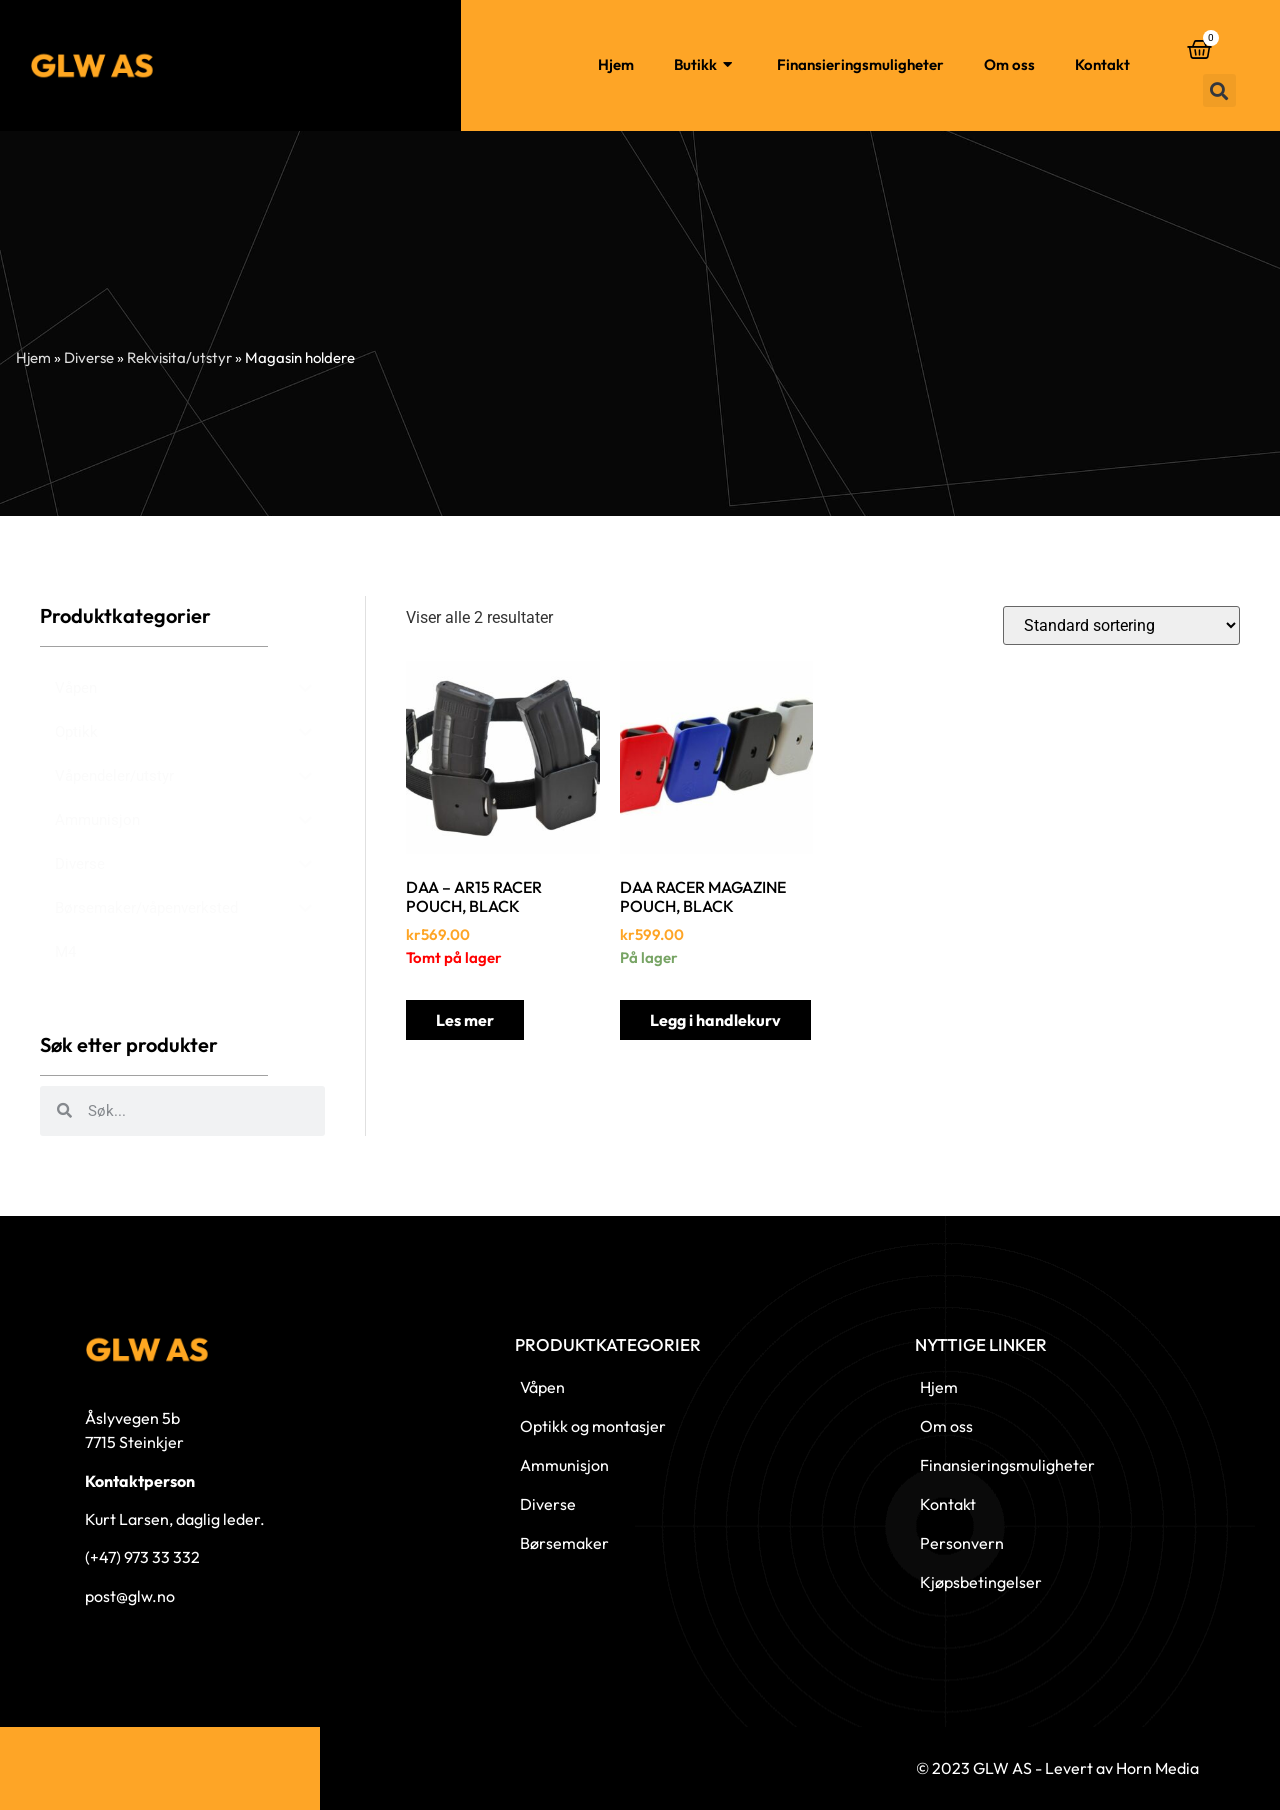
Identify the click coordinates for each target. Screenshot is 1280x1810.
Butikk (705, 65)
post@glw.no (130, 1596)
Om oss (1009, 64)
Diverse (89, 357)
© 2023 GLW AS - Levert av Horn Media (1057, 1768)
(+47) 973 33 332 (142, 1557)
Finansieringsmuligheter (860, 64)
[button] (1219, 90)
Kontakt (1102, 64)
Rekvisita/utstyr (179, 357)
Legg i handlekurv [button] (715, 1020)
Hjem (616, 64)
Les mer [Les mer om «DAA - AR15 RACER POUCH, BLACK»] (465, 1020)
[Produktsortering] (1121, 625)
